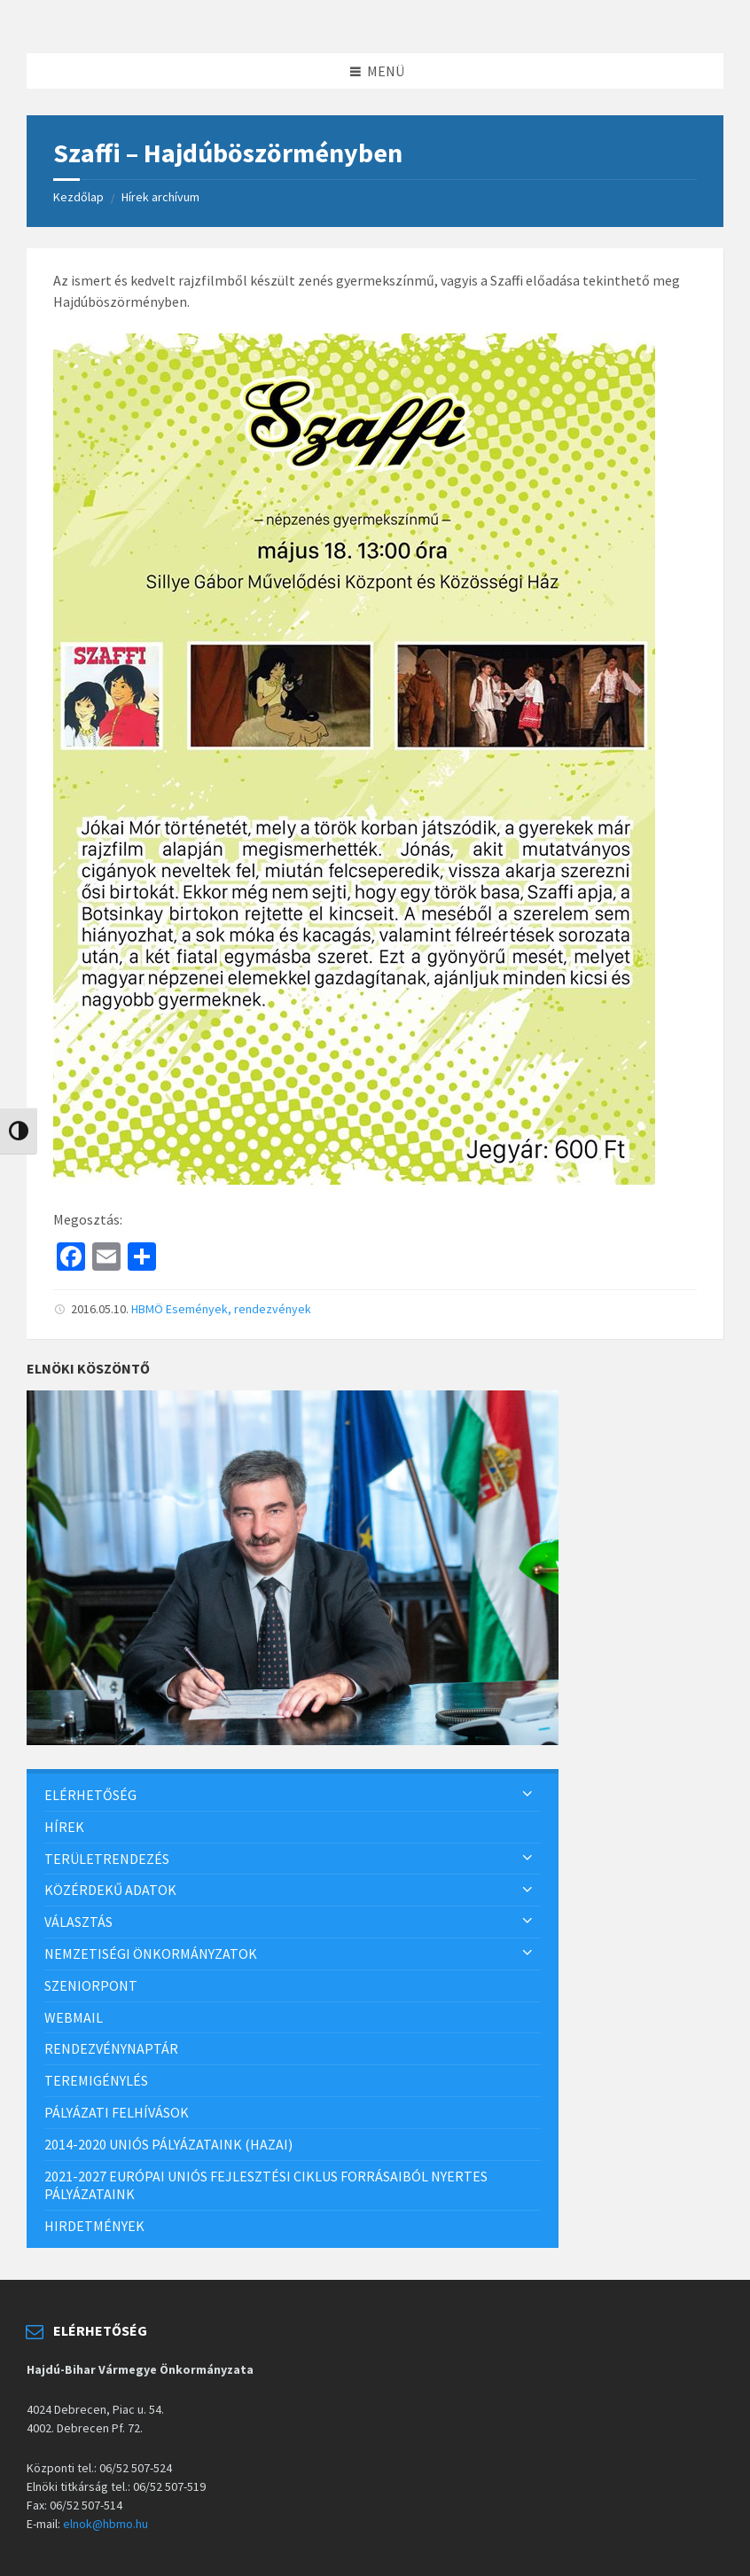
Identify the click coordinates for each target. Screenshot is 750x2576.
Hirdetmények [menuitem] (94, 2226)
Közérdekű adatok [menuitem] (110, 1890)
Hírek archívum (160, 197)
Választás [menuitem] (78, 1921)
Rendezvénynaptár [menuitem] (111, 2048)
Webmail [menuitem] (73, 2017)
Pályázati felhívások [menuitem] (116, 2112)
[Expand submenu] (527, 1794)
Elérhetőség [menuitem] (90, 1795)
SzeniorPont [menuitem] (90, 1985)
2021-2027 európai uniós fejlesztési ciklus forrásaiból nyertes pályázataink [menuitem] (266, 2185)
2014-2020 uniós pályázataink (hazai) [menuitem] (168, 2144)
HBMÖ (147, 1309)
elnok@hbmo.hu (105, 2524)
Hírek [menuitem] (64, 1827)
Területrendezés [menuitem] (106, 1858)
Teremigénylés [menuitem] (96, 2080)
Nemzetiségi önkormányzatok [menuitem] (150, 1953)
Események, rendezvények (238, 1309)
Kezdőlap (78, 197)
